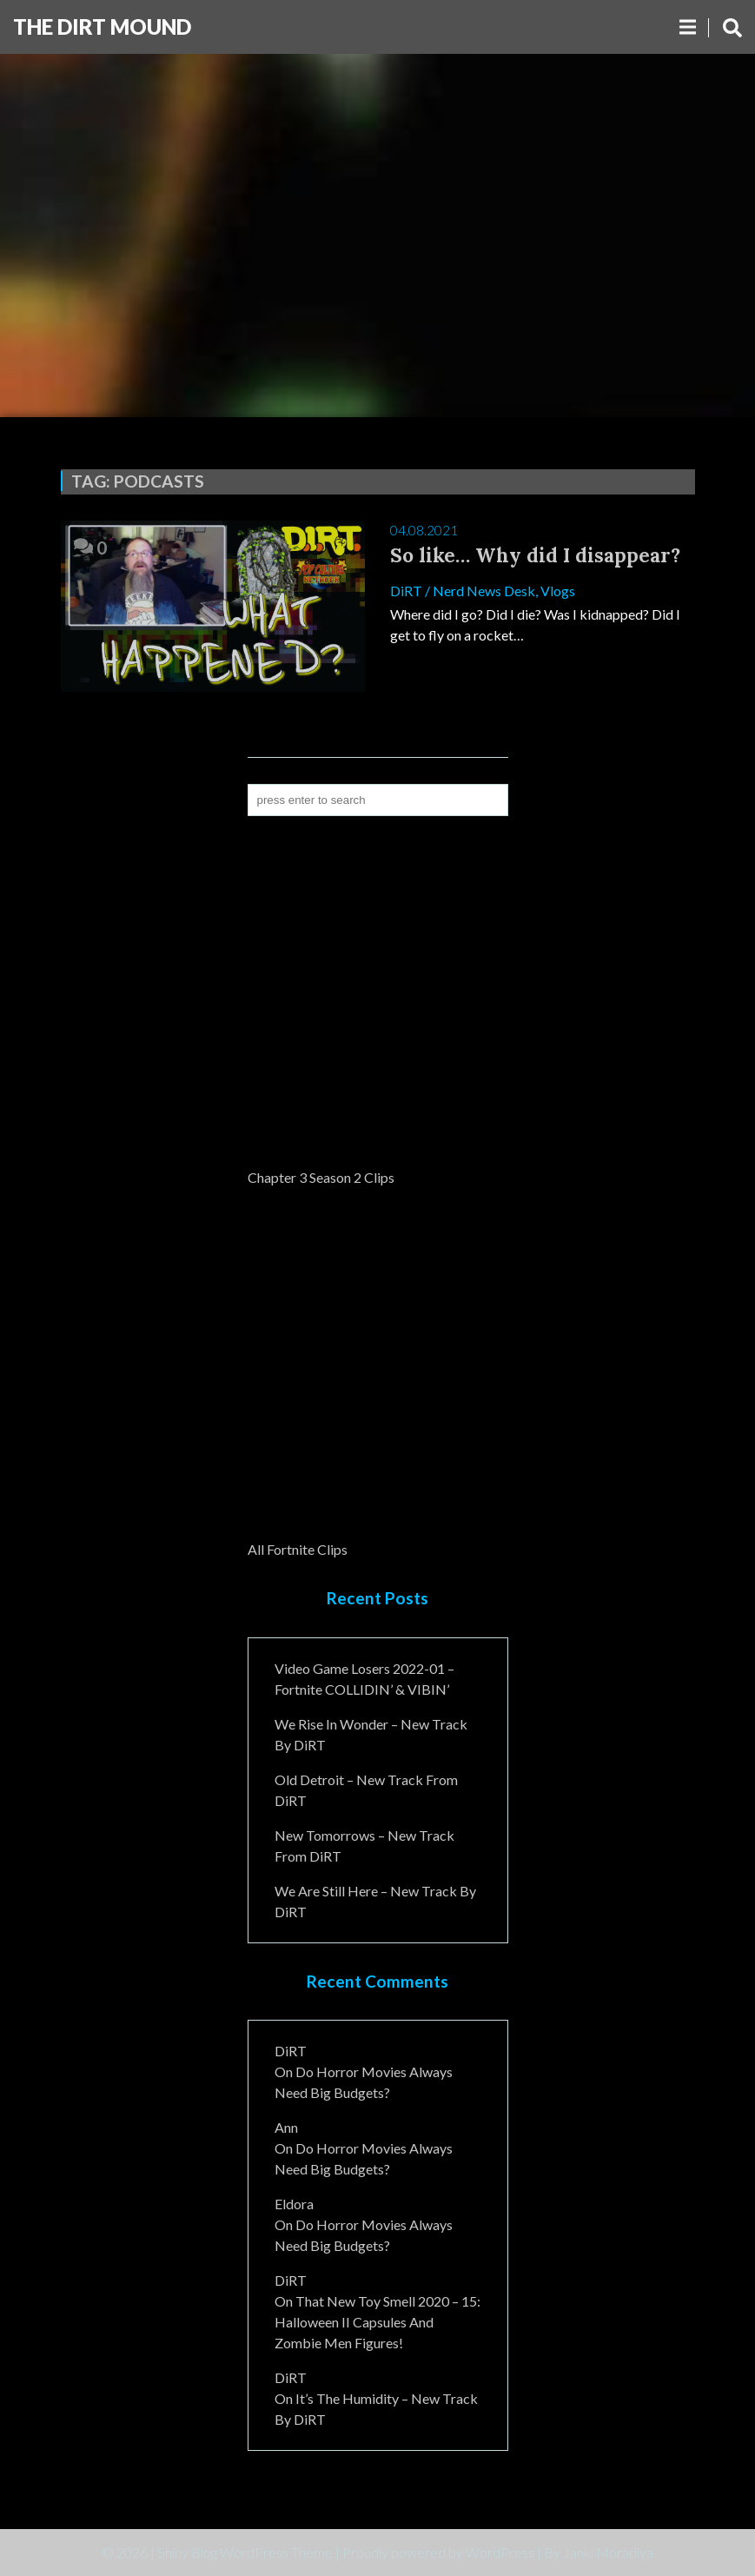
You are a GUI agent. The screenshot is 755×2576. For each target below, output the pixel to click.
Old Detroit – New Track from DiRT (366, 1790)
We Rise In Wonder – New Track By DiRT (371, 1734)
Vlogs (557, 590)
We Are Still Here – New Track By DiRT (375, 1901)
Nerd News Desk (484, 590)
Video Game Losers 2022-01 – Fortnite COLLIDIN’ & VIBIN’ (364, 1678)
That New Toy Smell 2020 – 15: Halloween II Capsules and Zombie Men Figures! (377, 2322)
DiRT (406, 590)
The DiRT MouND (102, 26)
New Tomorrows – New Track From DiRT (364, 1845)
